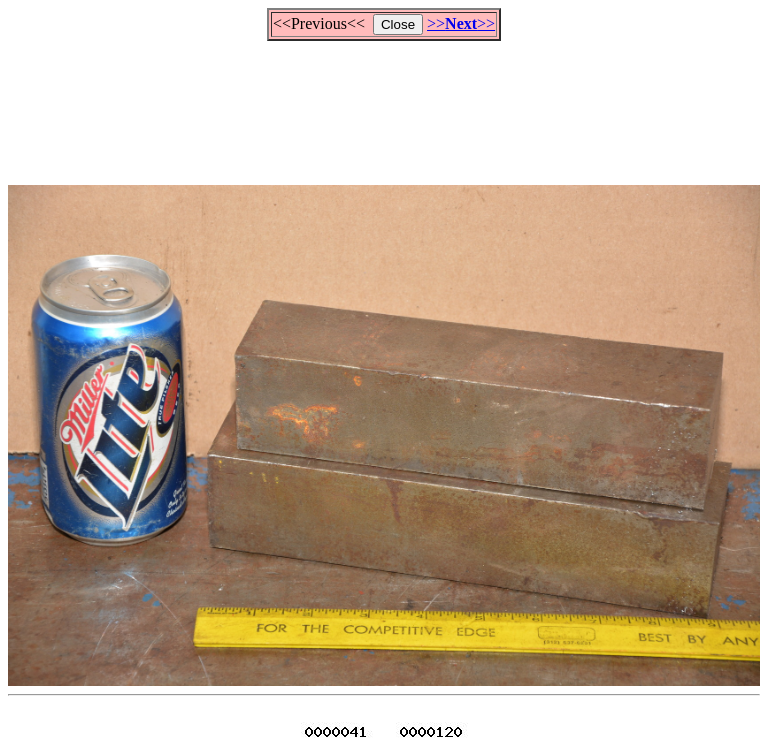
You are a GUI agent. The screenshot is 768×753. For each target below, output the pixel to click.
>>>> (461, 23)
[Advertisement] (384, 104)
